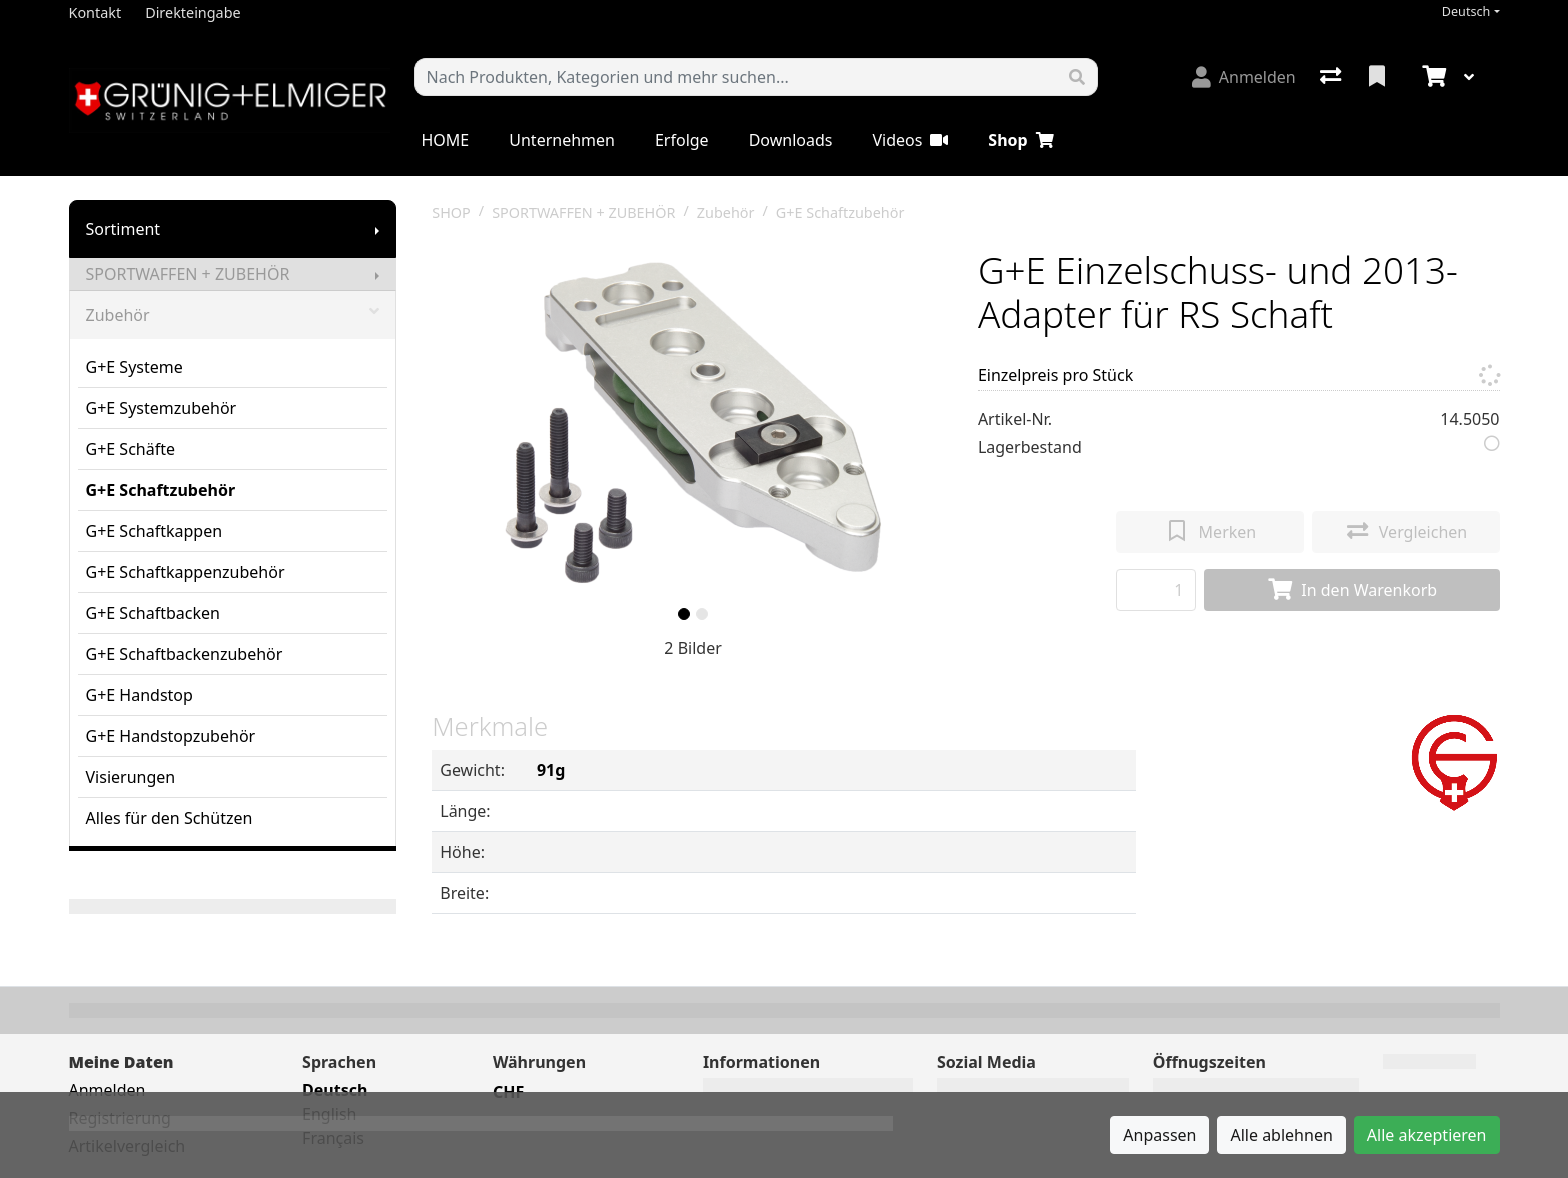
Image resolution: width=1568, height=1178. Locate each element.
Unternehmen (562, 140)
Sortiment (123, 229)
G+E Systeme (134, 367)
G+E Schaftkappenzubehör (185, 572)
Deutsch (1466, 11)
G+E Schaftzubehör (161, 490)
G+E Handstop (139, 695)
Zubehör (233, 315)
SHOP (451, 212)
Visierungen (131, 777)
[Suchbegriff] (736, 77)
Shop (1020, 140)
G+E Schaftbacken (153, 613)
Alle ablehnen (1281, 1135)
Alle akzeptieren (1427, 1135)
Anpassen (1159, 1135)
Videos (910, 140)
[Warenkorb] (1432, 77)
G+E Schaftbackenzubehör (184, 654)
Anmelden (107, 1090)
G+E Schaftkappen (154, 531)
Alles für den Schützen (169, 818)
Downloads (791, 140)
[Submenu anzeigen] (377, 229)
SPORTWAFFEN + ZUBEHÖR (188, 274)
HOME (446, 140)
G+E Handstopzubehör (171, 736)
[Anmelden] (1244, 77)
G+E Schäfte (131, 449)
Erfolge (682, 140)
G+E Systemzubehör (161, 408)
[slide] (684, 614)
